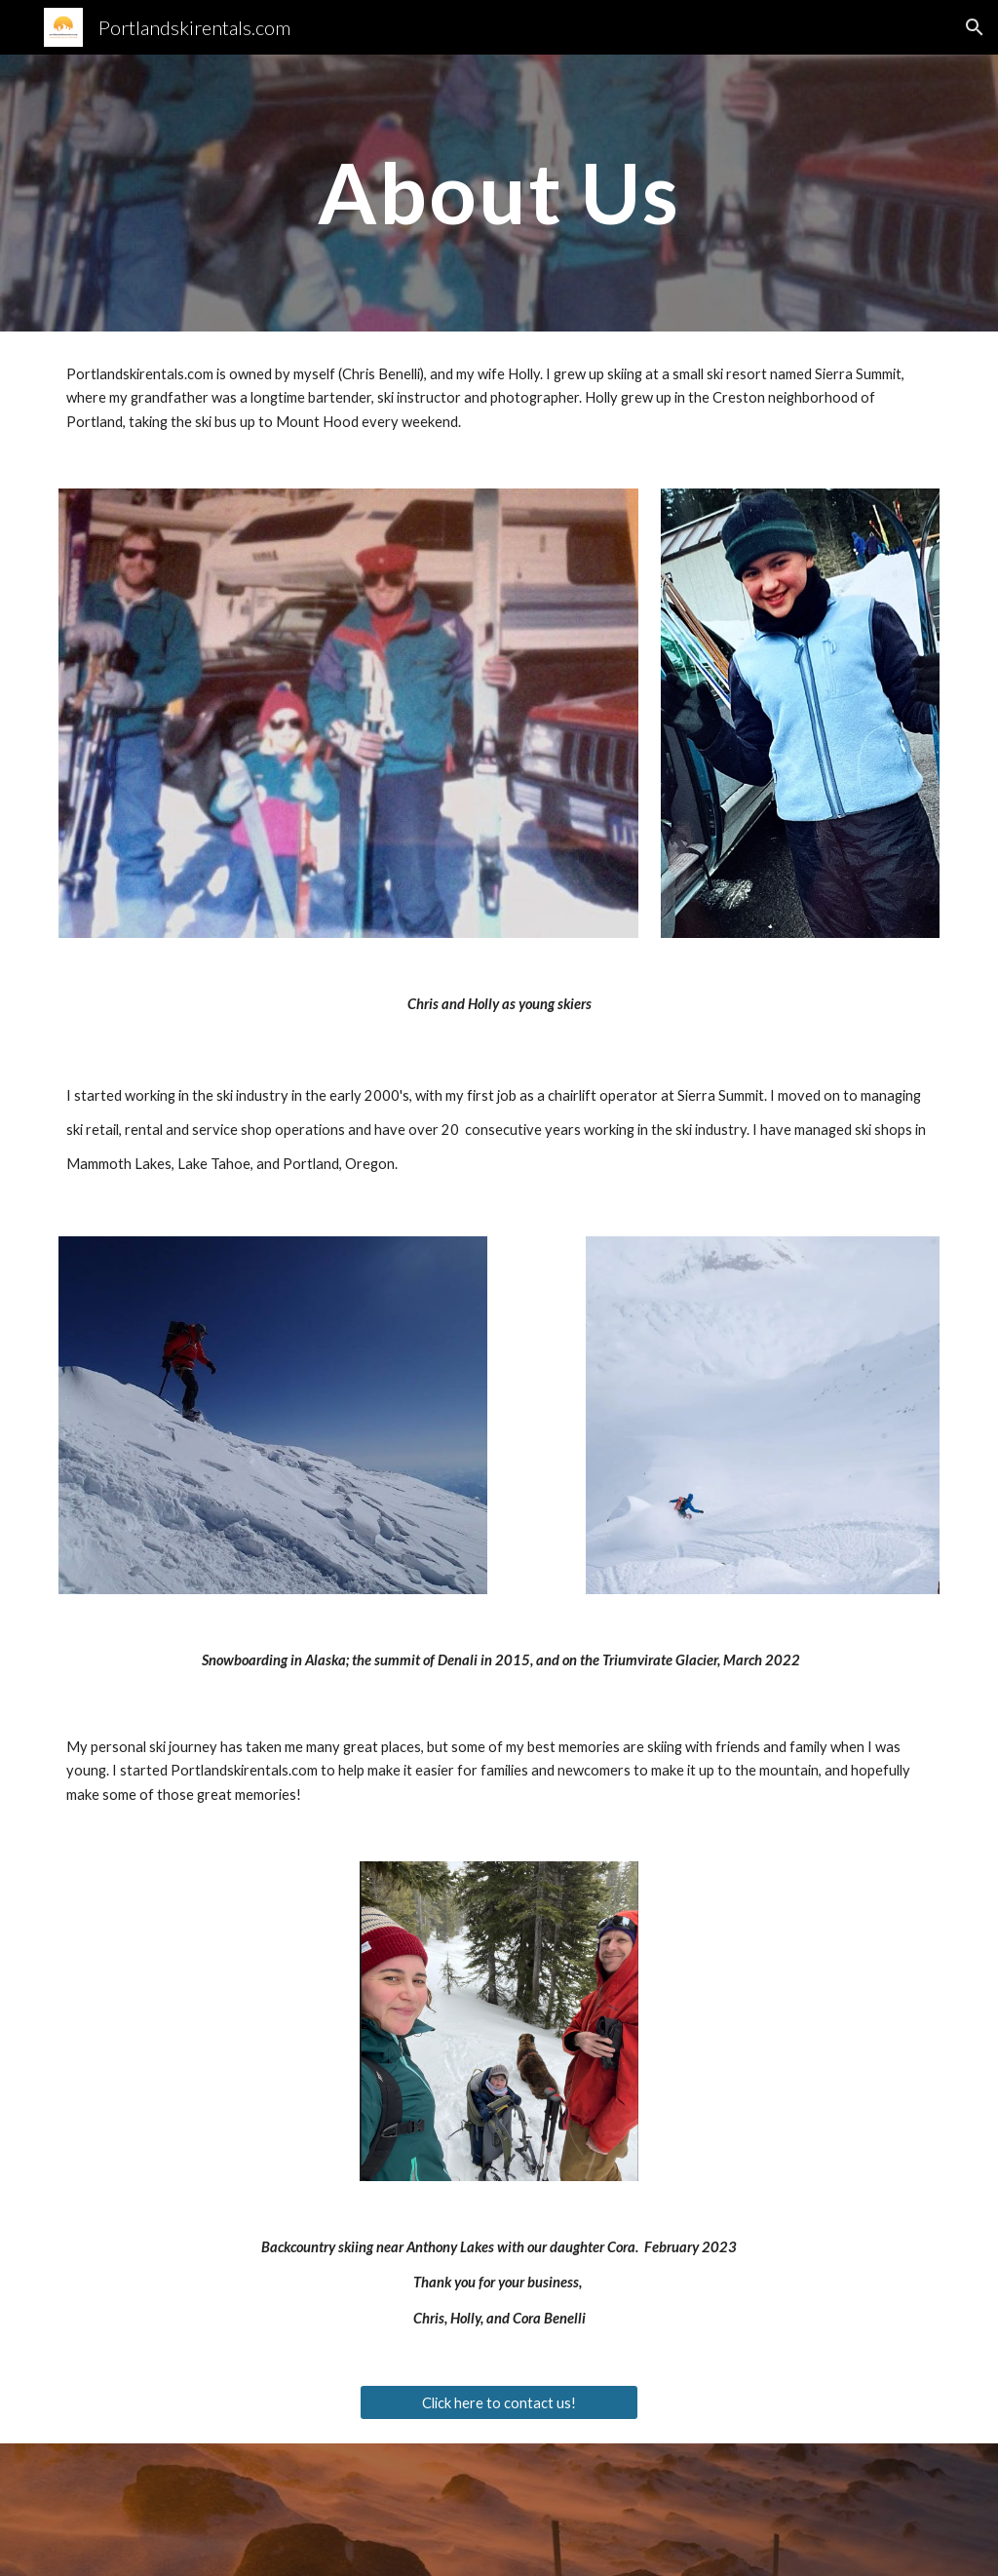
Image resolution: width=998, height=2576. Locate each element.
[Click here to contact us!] (499, 2402)
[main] (498, 192)
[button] (974, 27)
